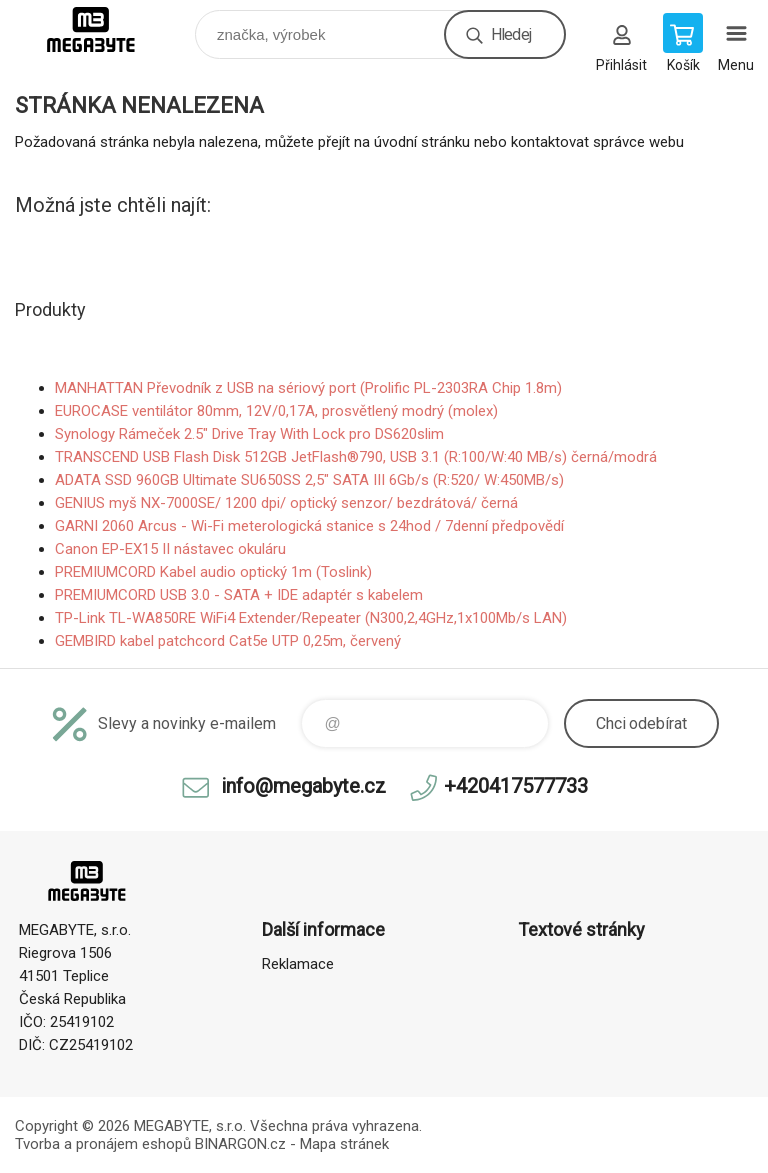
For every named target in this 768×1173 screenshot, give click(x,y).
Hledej (511, 34)
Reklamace (298, 964)
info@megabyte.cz (303, 786)
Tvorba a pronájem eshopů (103, 1144)
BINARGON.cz (240, 1144)
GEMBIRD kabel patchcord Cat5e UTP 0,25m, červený (228, 641)
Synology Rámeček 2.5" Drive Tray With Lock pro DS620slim (249, 434)
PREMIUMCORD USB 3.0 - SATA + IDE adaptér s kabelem (239, 595)
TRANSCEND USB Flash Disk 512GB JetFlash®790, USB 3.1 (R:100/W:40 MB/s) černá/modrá (356, 457)
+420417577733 (516, 786)
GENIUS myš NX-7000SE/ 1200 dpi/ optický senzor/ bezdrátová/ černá (286, 503)
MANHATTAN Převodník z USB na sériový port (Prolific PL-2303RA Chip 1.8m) (308, 388)
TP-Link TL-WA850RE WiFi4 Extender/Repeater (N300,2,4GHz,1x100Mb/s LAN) (311, 618)
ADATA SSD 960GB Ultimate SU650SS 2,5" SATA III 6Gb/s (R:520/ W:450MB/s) (309, 480)
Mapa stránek (344, 1144)
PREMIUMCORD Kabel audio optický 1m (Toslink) (213, 572)
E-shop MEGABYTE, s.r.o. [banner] (103, 29)
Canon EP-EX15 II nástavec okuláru (170, 549)
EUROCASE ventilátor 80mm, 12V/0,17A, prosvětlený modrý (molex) (276, 411)
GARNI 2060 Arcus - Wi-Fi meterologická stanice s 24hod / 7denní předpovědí (309, 526)
